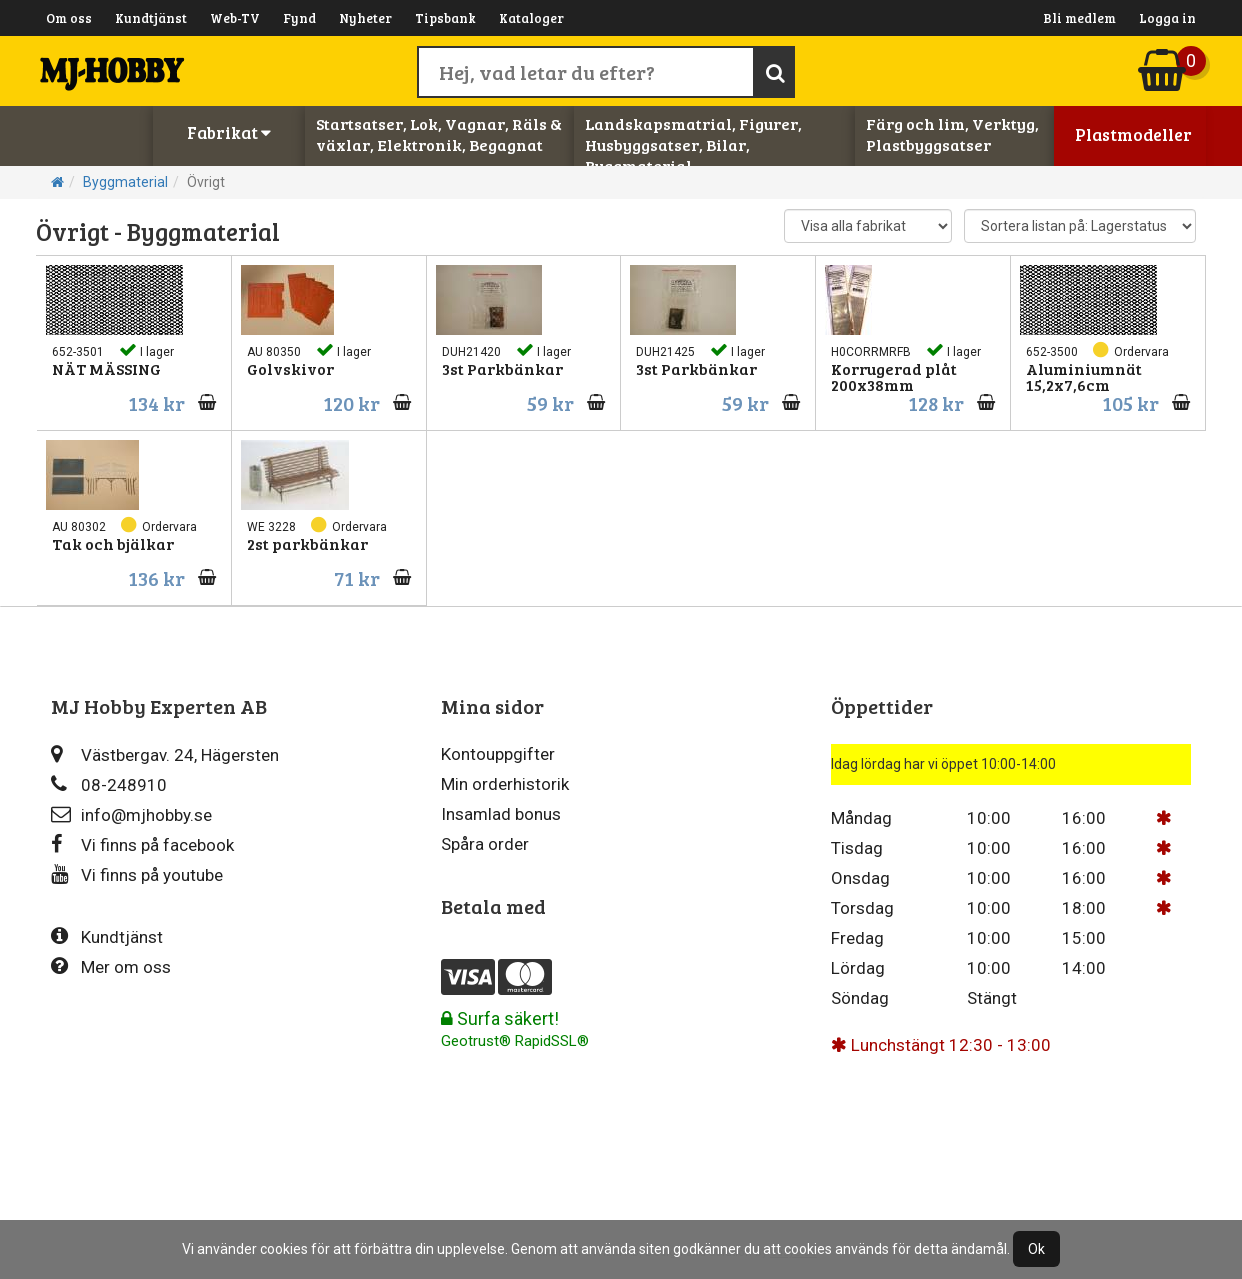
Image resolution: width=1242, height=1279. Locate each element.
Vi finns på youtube (137, 874)
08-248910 (109, 784)
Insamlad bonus (501, 814)
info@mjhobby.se (131, 814)
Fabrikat (229, 132)
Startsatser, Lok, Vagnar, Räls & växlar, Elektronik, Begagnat (439, 134)
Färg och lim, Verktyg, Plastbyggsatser (952, 134)
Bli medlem (1079, 18)
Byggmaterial (125, 182)
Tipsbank (445, 18)
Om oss (69, 18)
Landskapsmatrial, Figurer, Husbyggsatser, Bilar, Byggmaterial (693, 144)
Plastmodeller (1133, 134)
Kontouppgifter (498, 754)
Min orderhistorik (505, 784)
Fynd (299, 18)
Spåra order (485, 844)
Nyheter (365, 18)
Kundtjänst (151, 18)
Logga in (1167, 18)
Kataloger (531, 18)
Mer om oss (111, 966)
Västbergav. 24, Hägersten (165, 754)
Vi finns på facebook (142, 844)
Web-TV (235, 18)
